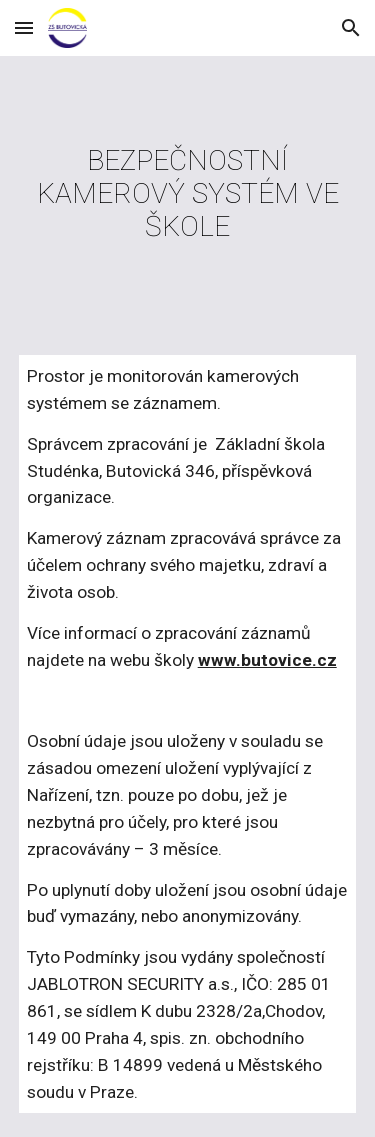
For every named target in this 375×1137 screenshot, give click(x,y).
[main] (188, 193)
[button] (24, 27)
